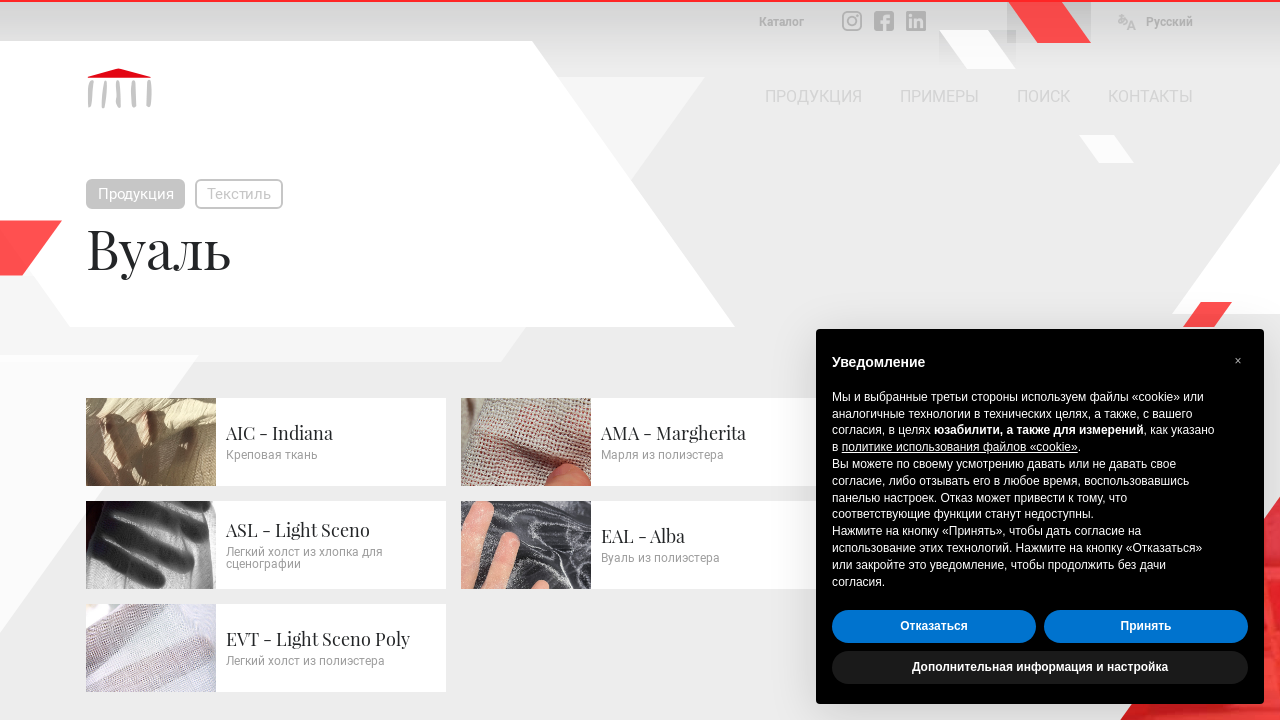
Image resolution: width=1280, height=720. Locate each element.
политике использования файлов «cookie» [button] (960, 447)
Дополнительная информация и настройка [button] (1040, 667)
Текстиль (239, 194)
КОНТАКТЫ (1150, 96)
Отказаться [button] (933, 626)
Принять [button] (1146, 626)
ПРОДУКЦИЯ (813, 96)
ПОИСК (1043, 96)
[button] (1238, 361)
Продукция (135, 194)
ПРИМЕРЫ (939, 96)
